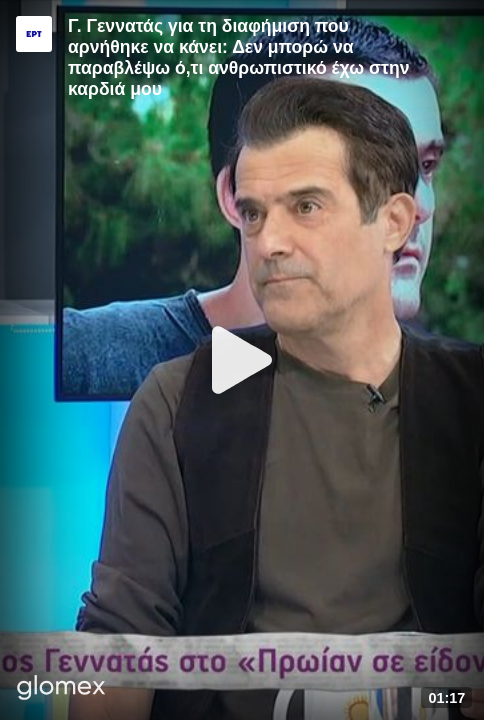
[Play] (242, 360)
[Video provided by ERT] (34, 34)
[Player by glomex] (61, 689)
